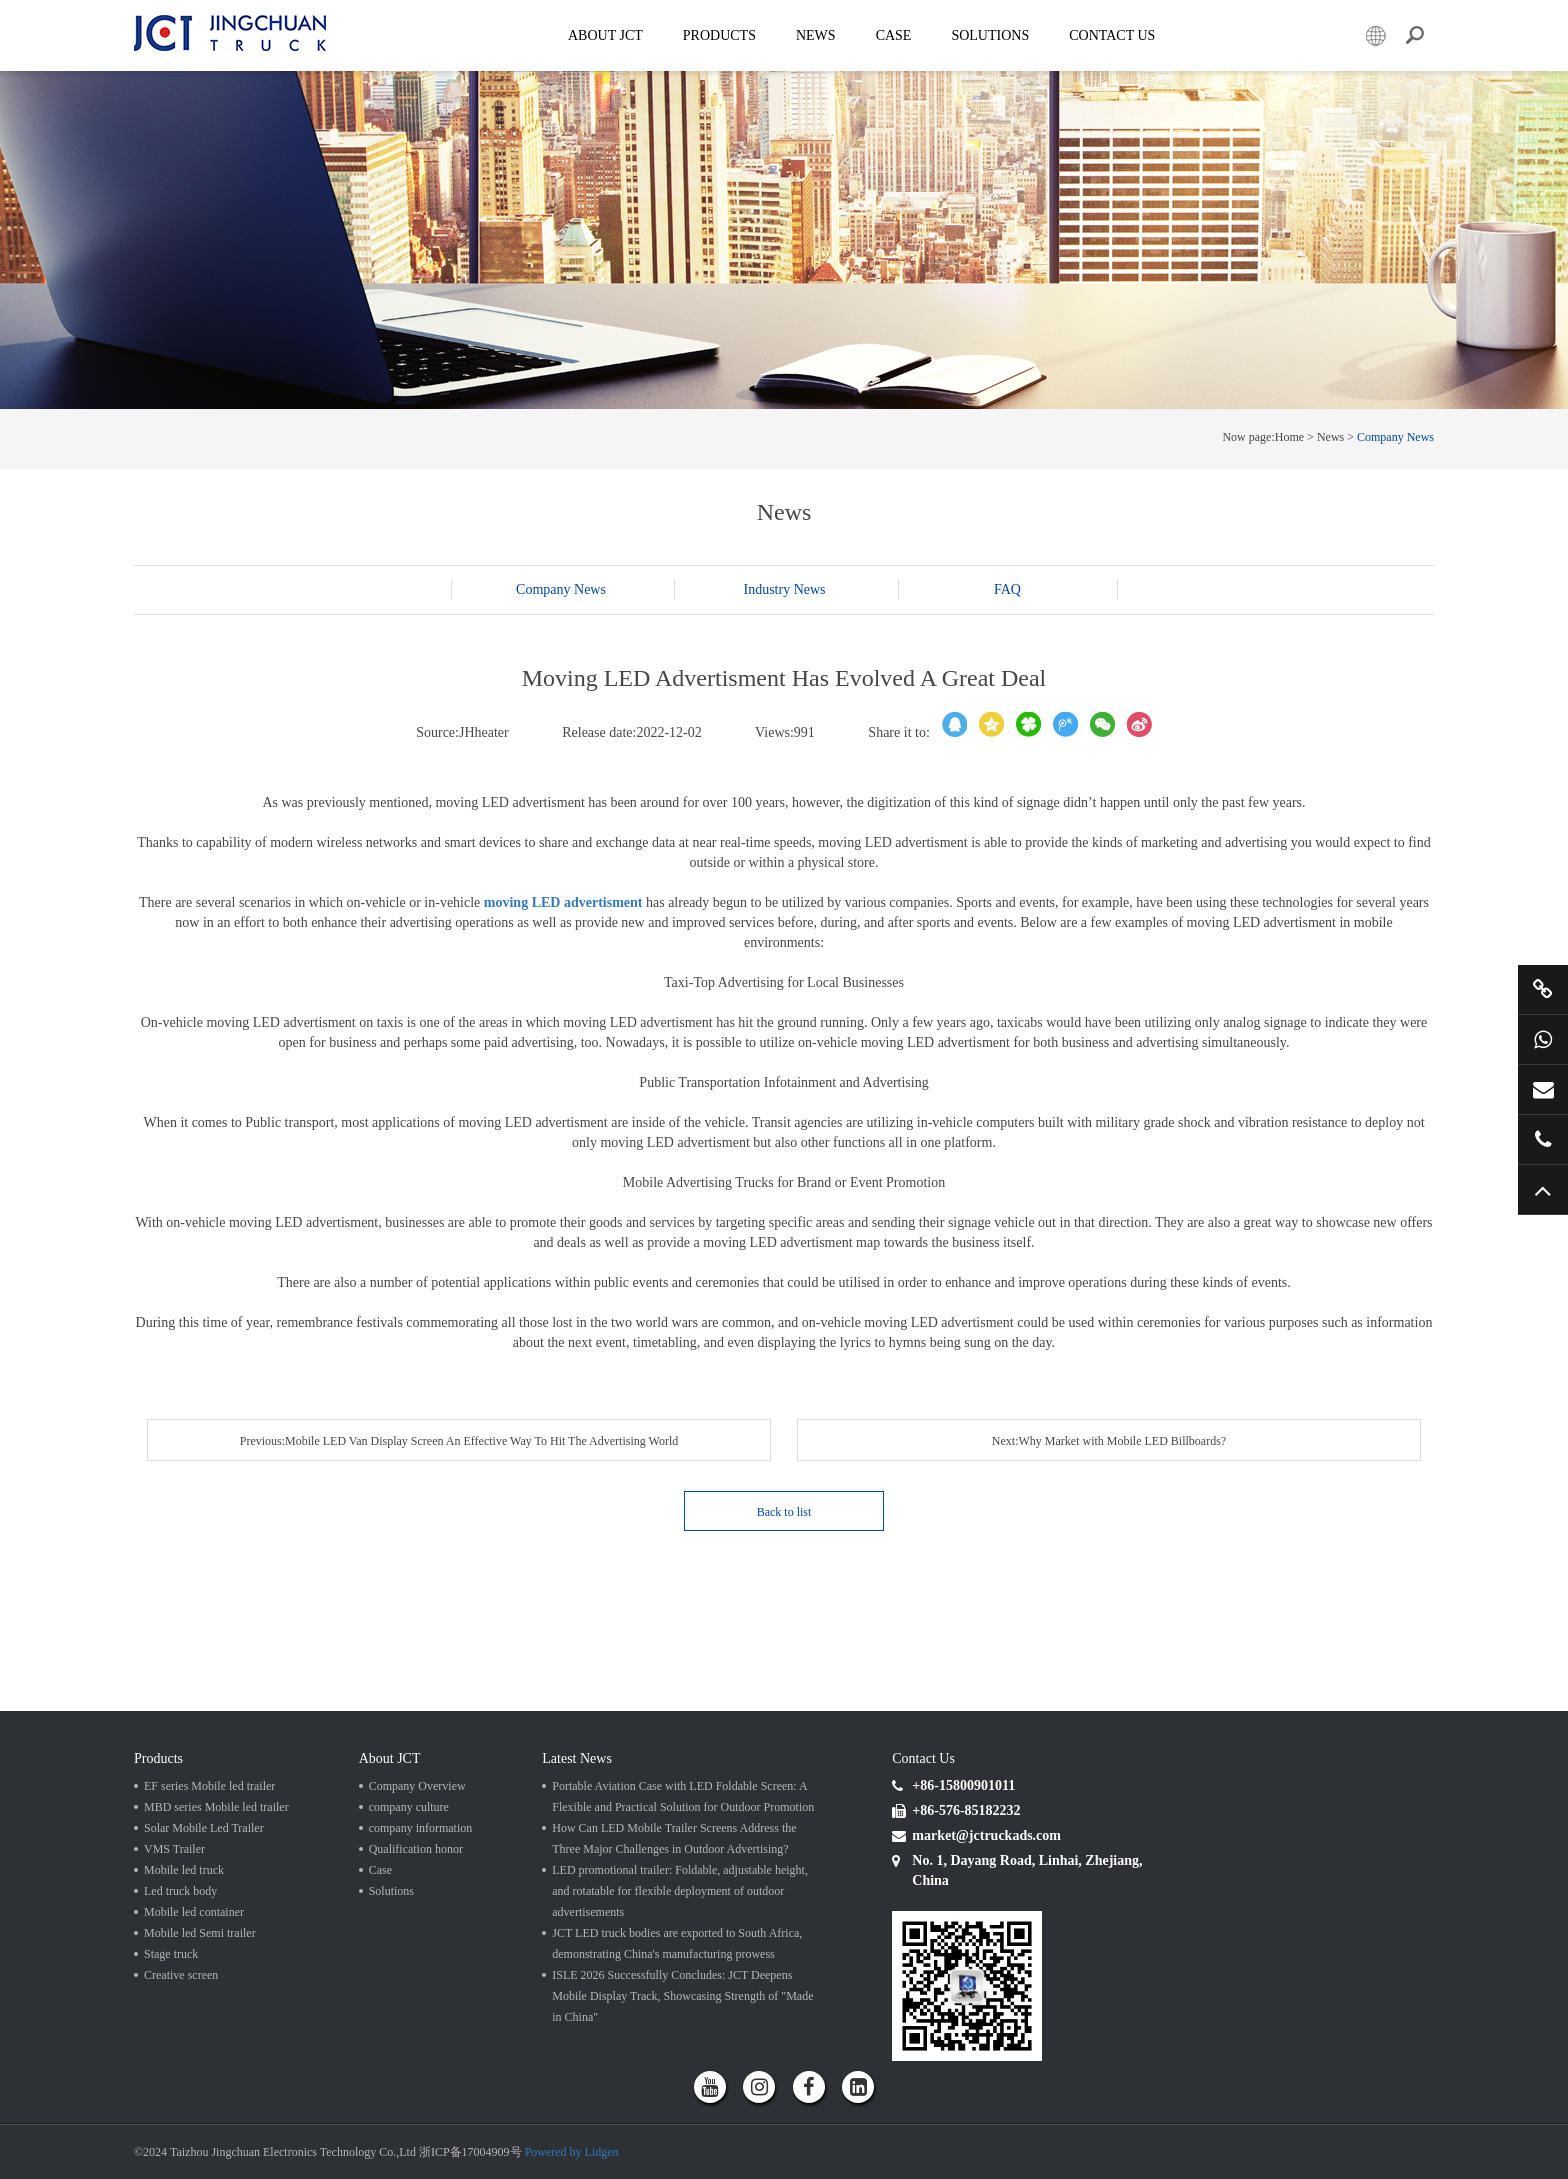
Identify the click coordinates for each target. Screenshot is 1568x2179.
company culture (409, 1807)
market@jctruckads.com (1543, 1089)
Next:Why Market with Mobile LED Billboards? (1109, 1441)
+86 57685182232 (1543, 1139)
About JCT (605, 35)
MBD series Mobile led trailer (216, 1807)
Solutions (391, 1891)
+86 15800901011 (1543, 1039)
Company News (1395, 437)
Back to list (784, 1512)
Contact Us (1112, 35)
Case (894, 35)
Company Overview (417, 1786)
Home (1289, 437)
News (816, 35)
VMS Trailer (174, 1849)
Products (719, 35)
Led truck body (180, 1891)
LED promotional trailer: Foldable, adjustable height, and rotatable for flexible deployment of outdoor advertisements (680, 1891)
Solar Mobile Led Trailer (204, 1828)
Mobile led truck (184, 1870)
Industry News (784, 589)
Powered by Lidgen (572, 2152)
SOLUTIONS (990, 35)
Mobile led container (194, 1912)
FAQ (1007, 589)
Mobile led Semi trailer (200, 1933)
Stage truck (171, 1954)
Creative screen (181, 1975)
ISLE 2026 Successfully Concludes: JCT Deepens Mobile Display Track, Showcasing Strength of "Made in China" (682, 1996)
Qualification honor (416, 1849)
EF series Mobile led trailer (209, 1786)
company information (421, 1828)
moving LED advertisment (563, 902)
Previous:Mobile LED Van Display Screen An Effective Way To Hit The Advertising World (459, 1441)
